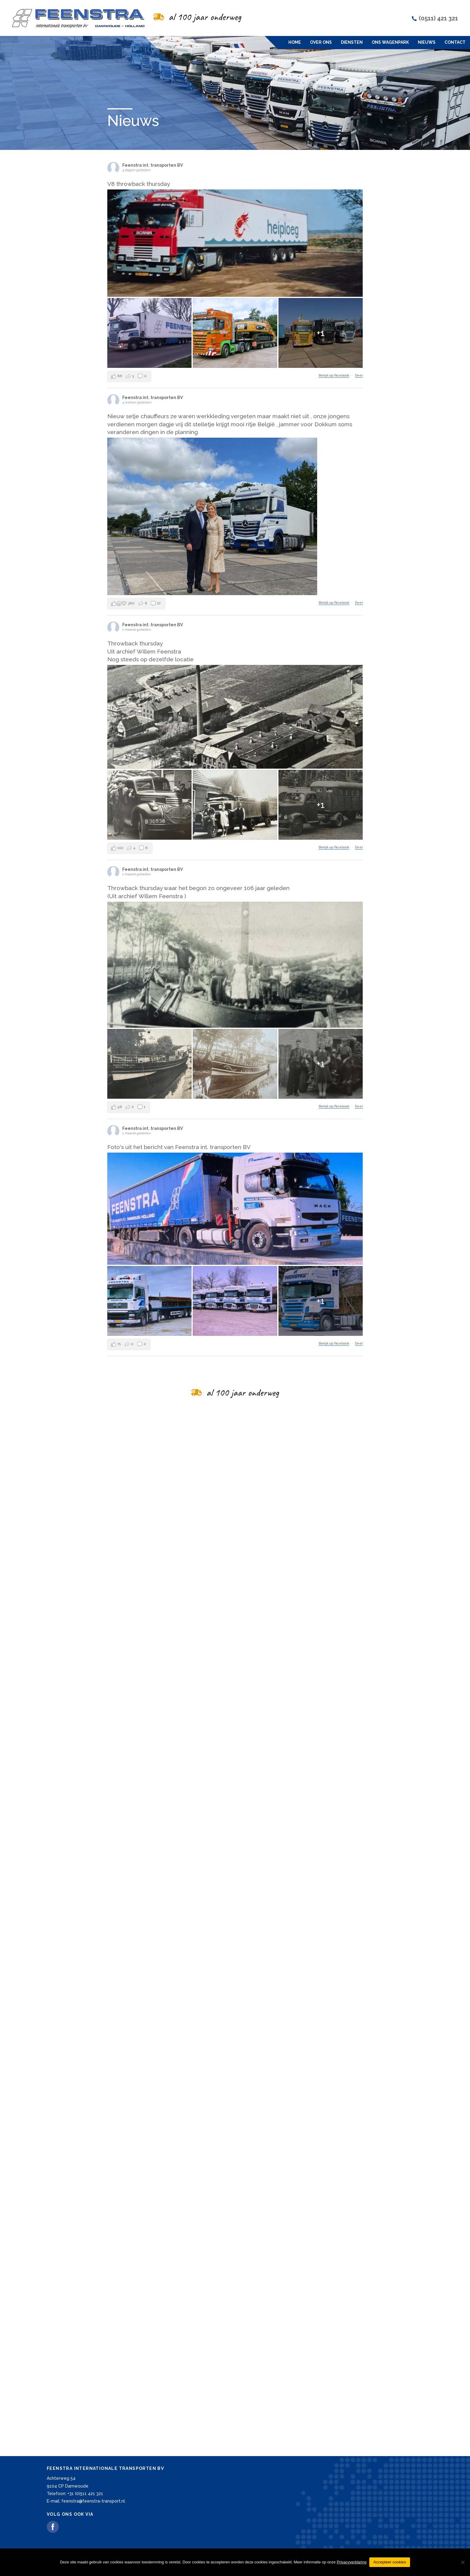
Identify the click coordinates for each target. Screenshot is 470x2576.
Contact (455, 42)
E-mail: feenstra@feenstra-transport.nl (86, 2501)
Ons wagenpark (390, 42)
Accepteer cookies (389, 2562)
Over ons (321, 42)
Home (294, 42)
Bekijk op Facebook (334, 392)
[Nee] (463, 2562)
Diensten (352, 42)
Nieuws (427, 42)
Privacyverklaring (351, 2562)
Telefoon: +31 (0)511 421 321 (75, 2493)
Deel (359, 392)
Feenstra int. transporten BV (152, 181)
